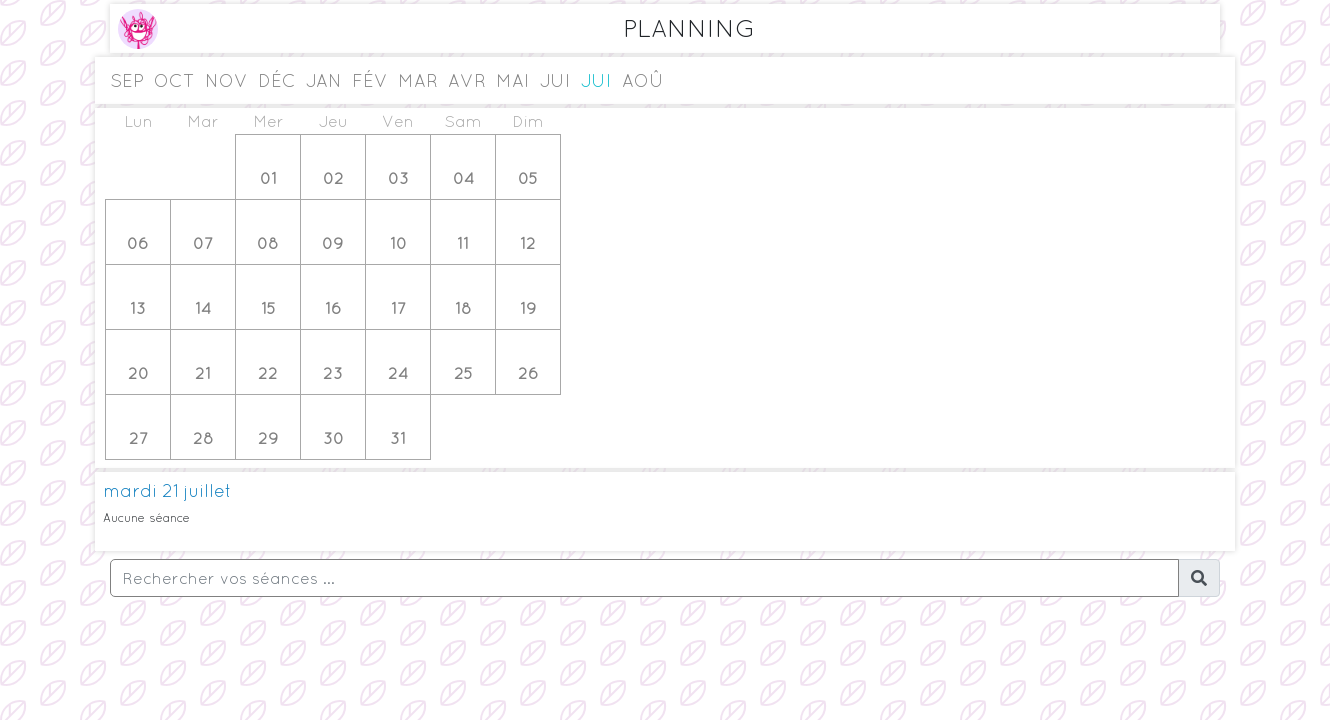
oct (174, 80)
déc (277, 80)
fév (370, 80)
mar (418, 80)
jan (324, 80)
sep (127, 80)
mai (513, 80)
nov (226, 80)
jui (555, 80)
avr (467, 80)
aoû (642, 80)
